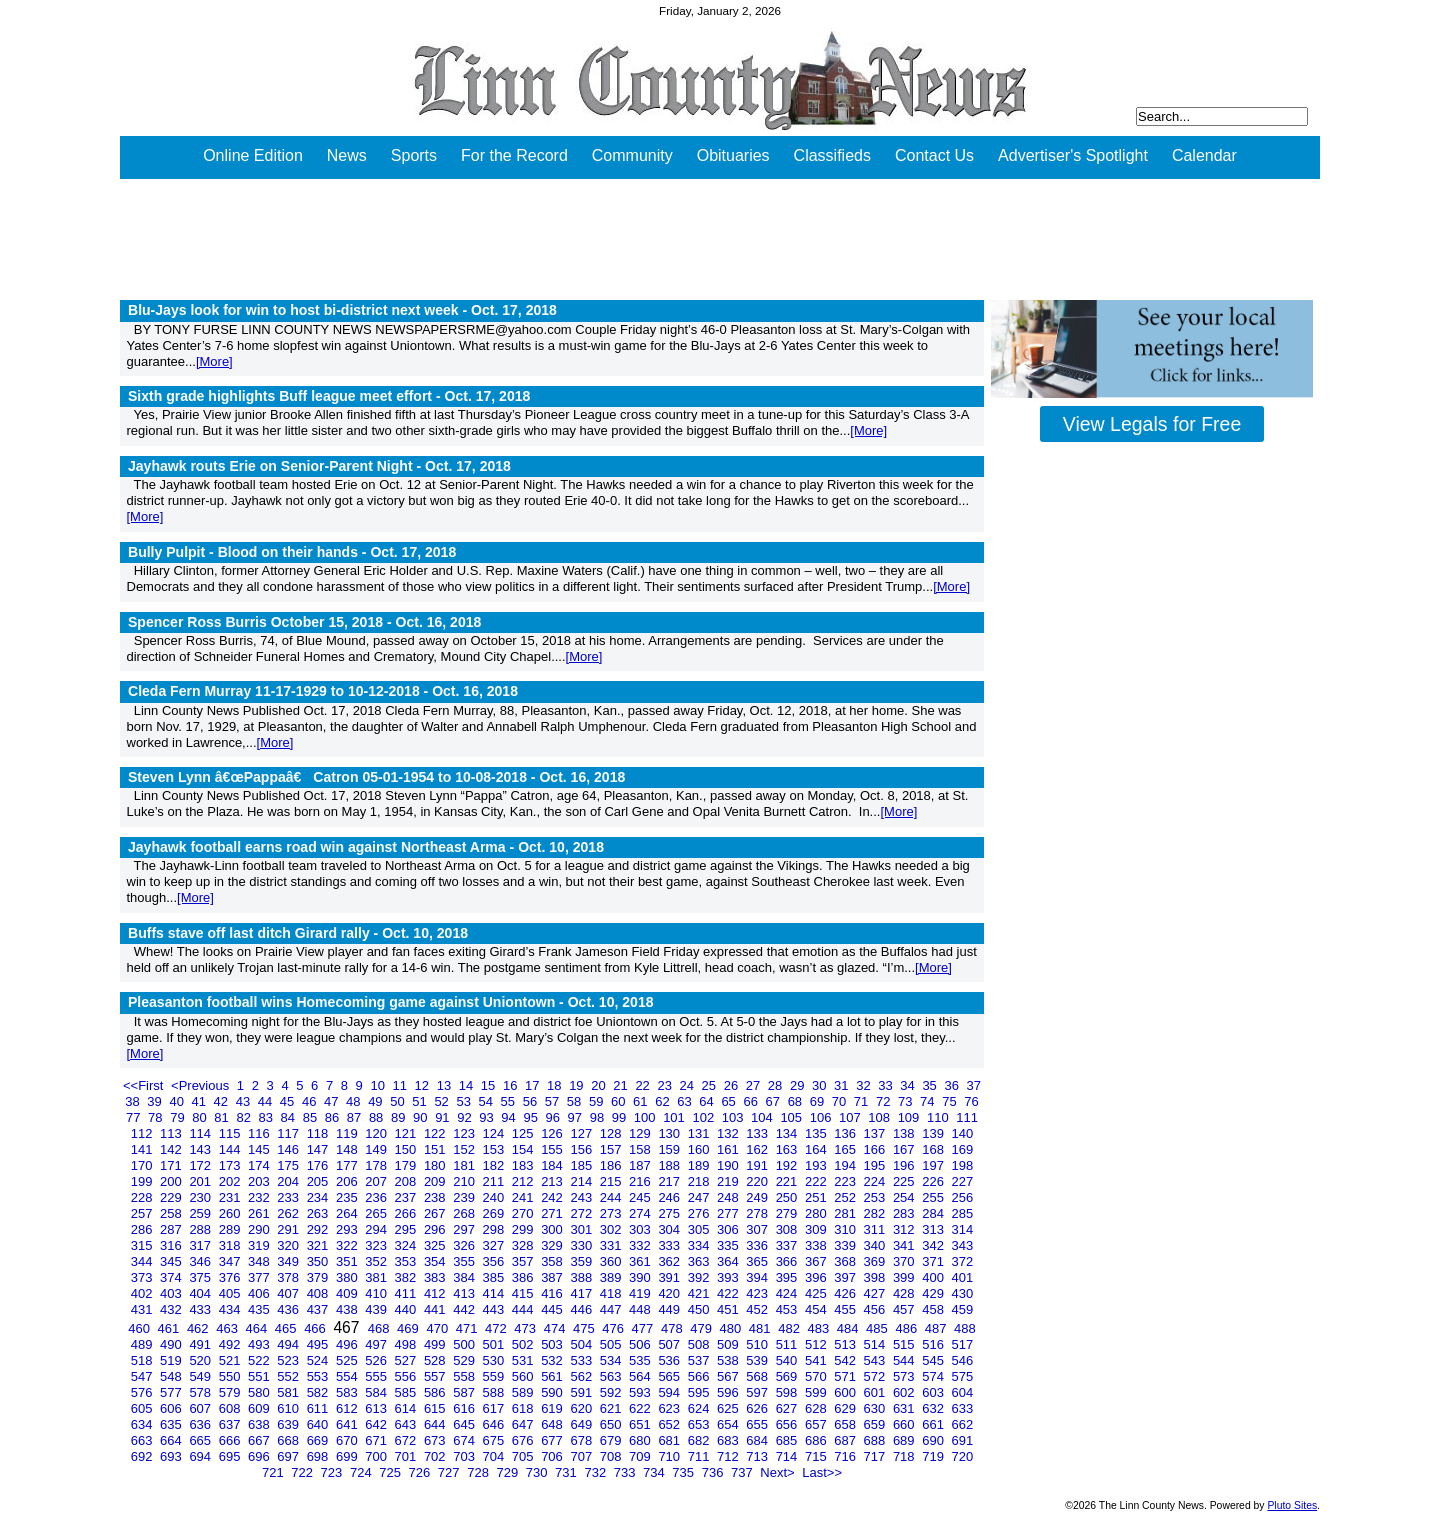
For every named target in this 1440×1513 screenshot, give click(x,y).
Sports (414, 155)
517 (963, 1344)
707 (582, 1456)
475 (585, 1328)
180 (436, 1165)
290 (260, 1229)
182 (495, 1165)
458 (934, 1309)
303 (641, 1229)
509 (729, 1344)
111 (967, 1117)
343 (963, 1245)
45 (289, 1101)
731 (567, 1472)
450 (700, 1309)
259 (201, 1213)
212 (524, 1181)
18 (556, 1085)
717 (876, 1456)
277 (729, 1213)
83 (268, 1117)
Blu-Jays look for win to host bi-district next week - (342, 310)
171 (172, 1165)
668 (289, 1440)
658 (846, 1424)
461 (170, 1328)
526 (377, 1360)
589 (524, 1392)
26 (733, 1085)
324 (407, 1245)
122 (436, 1133)
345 (172, 1261)
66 (752, 1101)
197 (934, 1165)
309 (817, 1229)
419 (641, 1293)
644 (436, 1424)
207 (377, 1181)
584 (377, 1392)
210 (465, 1181)
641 (348, 1424)
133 (758, 1133)
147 (319, 1149)
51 (421, 1101)
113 (172, 1133)
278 (758, 1213)
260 (231, 1213)
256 (963, 1197)
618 (524, 1408)
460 (140, 1328)
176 (319, 1165)
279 (788, 1213)
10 (379, 1085)
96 (555, 1117)
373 (143, 1277)
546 (963, 1360)
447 (612, 1309)
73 (907, 1101)
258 (172, 1213)
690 (934, 1440)
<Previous (202, 1085)
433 (201, 1309)
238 (436, 1197)
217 (670, 1181)
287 (172, 1229)
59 (598, 1101)
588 (495, 1392)
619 (553, 1408)
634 (143, 1424)
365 (758, 1261)
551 (260, 1376)
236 (377, 1197)
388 (582, 1277)
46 (311, 1101)
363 (700, 1261)
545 (934, 1360)
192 (788, 1165)
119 (348, 1133)
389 (612, 1277)
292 (319, 1229)
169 (963, 1149)
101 (675, 1117)
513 (846, 1344)
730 (538, 1472)
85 (312, 1117)
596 (729, 1392)
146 (289, 1149)
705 (524, 1456)
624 (700, 1408)
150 (407, 1149)
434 (231, 1309)
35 (931, 1085)
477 (644, 1328)
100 (646, 1117)
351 (348, 1261)
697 (289, 1456)
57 (554, 1101)
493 (260, 1344)
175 (289, 1165)
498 (407, 1344)
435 (260, 1309)
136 (846, 1133)
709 (641, 1456)
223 (846, 1181)
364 (729, 1261)
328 (524, 1245)
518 (143, 1360)
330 (582, 1245)
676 (524, 1440)
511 (788, 1344)
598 (788, 1392)
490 (172, 1344)
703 (465, 1456)
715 (817, 1456)
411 (407, 1293)
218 (700, 1181)
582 (319, 1392)
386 (524, 1277)
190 (729, 1165)
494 (289, 1344)
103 (734, 1117)
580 (260, 1392)
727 (450, 1472)
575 (963, 1376)
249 (758, 1197)
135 (817, 1133)
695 (231, 1456)
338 (817, 1245)
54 (488, 1101)
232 (260, 1197)
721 (274, 1472)
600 (846, 1392)
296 (436, 1229)
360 (612, 1261)
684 (758, 1440)
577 (172, 1392)
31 (843, 1085)
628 (817, 1408)
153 (495, 1149)
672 (407, 1440)
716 (846, 1456)
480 (732, 1328)
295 (407, 1229)
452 (758, 1309)
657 (817, 1424)
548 (172, 1376)
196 (905, 1165)
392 (700, 1277)
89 (400, 1117)
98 (599, 1117)
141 (143, 1149)
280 (817, 1213)
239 (465, 1197)
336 (758, 1245)
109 (910, 1117)
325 (436, 1245)
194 (846, 1165)
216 (641, 1181)
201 (201, 1181)
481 (761, 1328)
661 (934, 1424)
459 (963, 1309)
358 (553, 1261)
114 (201, 1133)
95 (532, 1117)
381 (377, 1277)
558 (465, 1376)
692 (143, 1456)
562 (582, 1376)
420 (670, 1293)
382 (407, 1277)
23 (666, 1085)
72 (885, 1101)
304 (670, 1229)
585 (407, 1392)
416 (553, 1293)
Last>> (822, 1472)
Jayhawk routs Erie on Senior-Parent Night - (319, 466)
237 (407, 1197)
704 (495, 1456)
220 (758, 1181)
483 (819, 1328)
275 (670, 1213)
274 (641, 1213)
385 (495, 1277)
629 (846, 1408)
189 (700, 1165)
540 (788, 1360)
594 (670, 1392)
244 (612, 1197)
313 (934, 1229)
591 (582, 1392)
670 (348, 1440)
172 (201, 1165)
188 (670, 1165)
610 (289, 1408)
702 (436, 1456)
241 (524, 1197)
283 (905, 1213)
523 (289, 1360)
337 (788, 1245)
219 (729, 1181)
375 (201, 1277)
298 (495, 1229)
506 (641, 1344)
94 (510, 1117)
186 (612, 1165)
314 (963, 1229)
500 (465, 1344)
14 (468, 1085)
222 (817, 1181)
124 (495, 1133)
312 (905, 1229)
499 (436, 1344)
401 (963, 1277)
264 (348, 1213)
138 (905, 1133)
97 (577, 1117)
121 (407, 1133)
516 (934, 1344)
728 (479, 1472)
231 (231, 1197)
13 (446, 1085)
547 (143, 1376)
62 (664, 1101)
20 (600, 1085)
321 (319, 1245)
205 (319, 1181)
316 (172, 1245)
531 (524, 1360)
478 (673, 1328)
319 (260, 1245)
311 (876, 1229)
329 (553, 1245)
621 (612, 1408)
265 (377, 1213)
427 (876, 1293)
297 (465, 1229)
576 (143, 1392)
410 (377, 1293)
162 (758, 1149)
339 (846, 1245)
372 (963, 1261)
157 (612, 1149)
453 (788, 1309)
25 (711, 1085)
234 (319, 1197)
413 (465, 1293)
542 (846, 1360)
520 (201, 1360)
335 (729, 1245)
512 (817, 1344)
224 (876, 1181)
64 (708, 1101)
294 (377, 1229)
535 (641, 1360)
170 (143, 1165)
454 (817, 1309)
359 (582, 1261)
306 (729, 1229)
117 (289, 1133)
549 (201, 1376)
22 (644, 1085)
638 (260, 1424)
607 (201, 1408)
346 (201, 1261)
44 (267, 1101)
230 (201, 1197)
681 (670, 1440)
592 (612, 1392)
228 (143, 1197)
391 (670, 1277)
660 (905, 1424)
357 (524, 1261)
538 (729, 1360)
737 (743, 1472)
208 (407, 1181)
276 (700, 1213)
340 (876, 1245)
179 (407, 1165)
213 (553, 1181)
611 (319, 1408)
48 (355, 1101)
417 (582, 1293)
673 (436, 1440)
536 (670, 1360)
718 (905, 1456)
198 (963, 1165)
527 (407, 1360)
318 (231, 1245)
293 (348, 1229)
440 (407, 1309)
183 (524, 1165)
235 (348, 1197)
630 (876, 1408)
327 (495, 1245)
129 (641, 1133)
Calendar (1204, 155)
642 (377, 1424)
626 (758, 1408)
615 (436, 1408)
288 (201, 1229)
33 (887, 1085)
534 (612, 1360)
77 (135, 1117)
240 (495, 1197)
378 (289, 1277)
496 (348, 1344)
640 (319, 1424)
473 (526, 1328)
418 (612, 1293)
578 (201, 1392)
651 (641, 1424)
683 (729, 1440)
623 (670, 1408)
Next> (779, 1472)
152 (465, 1149)
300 (553, 1229)
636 (201, 1424)
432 (172, 1309)
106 (822, 1117)
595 (700, 1392)
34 (909, 1085)
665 (201, 1440)
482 (790, 1328)
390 (641, 1277)
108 (880, 1117)
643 (407, 1424)
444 (524, 1309)
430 (963, 1293)
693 (172, 1456)
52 (443, 1101)
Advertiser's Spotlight (1073, 155)
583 (348, 1392)
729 (508, 1472)
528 (436, 1360)
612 (348, 1408)
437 (319, 1309)
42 (223, 1101)
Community (632, 155)
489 (143, 1344)
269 (495, 1213)
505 (612, 1344)
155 (553, 1149)
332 (641, 1245)
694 (201, 1456)
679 (612, 1440)
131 (700, 1133)
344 (143, 1261)
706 (553, 1456)
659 (876, 1424)
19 (578, 1085)
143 (201, 1149)
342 (934, 1245)
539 (758, 1360)
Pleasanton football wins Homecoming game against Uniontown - (391, 1002)
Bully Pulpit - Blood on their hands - (292, 552)
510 (758, 1344)
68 (797, 1101)
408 (319, 1293)
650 (612, 1424)
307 (758, 1229)
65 (730, 1101)
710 (670, 1456)
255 (934, 1197)
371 (934, 1261)
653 (700, 1424)
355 (465, 1261)
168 (934, 1149)
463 (228, 1328)
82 (245, 1117)
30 (821, 1085)
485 (878, 1328)
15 (490, 1085)
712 (729, 1456)
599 (817, 1392)
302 (612, 1229)
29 (799, 1085)
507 (670, 1344)
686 (817, 1440)
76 (971, 1101)
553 (319, 1376)
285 (963, 1213)
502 (524, 1344)
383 (436, 1277)
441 (436, 1309)
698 (319, 1456)
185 (582, 1165)
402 (143, 1293)
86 (334, 1117)
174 (260, 1165)
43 (245, 1101)
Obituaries (733, 155)
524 (319, 1360)
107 (851, 1117)
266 (407, 1213)
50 (399, 1101)
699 (348, 1456)
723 (333, 1472)
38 (134, 1101)
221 (788, 1181)
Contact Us (934, 155)
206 (348, 1181)
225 (905, 1181)
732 (596, 1472)
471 (468, 1328)
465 (287, 1328)
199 (143, 1181)
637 (231, 1424)
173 (231, 1165)
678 (582, 1440)
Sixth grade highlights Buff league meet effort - (329, 396)
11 (402, 1085)
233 (289, 1197)
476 (614, 1328)
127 (582, 1133)
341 (905, 1245)
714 (788, 1456)
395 (788, 1277)
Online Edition (253, 155)
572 (876, 1376)
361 (641, 1261)
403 (172, 1293)
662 (963, 1424)
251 (817, 1197)
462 (199, 1328)
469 (409, 1328)
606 (172, 1408)
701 (407, 1456)
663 (143, 1440)
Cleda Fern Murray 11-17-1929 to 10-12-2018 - (323, 691)
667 (260, 1440)
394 (758, 1277)
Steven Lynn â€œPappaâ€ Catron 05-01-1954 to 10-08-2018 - (376, 777)
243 (582, 1197)
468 (380, 1328)
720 (963, 1456)
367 (817, 1261)
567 (729, 1376)
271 (553, 1213)
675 (495, 1440)
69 (819, 1101)
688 (876, 1440)
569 (788, 1376)
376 (231, 1277)
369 (876, 1261)
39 (156, 1101)
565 (670, 1376)
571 (846, 1376)
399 (905, 1277)
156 (582, 1149)
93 (488, 1117)
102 (704, 1117)
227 (963, 1181)
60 (620, 1101)
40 (178, 1101)
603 (934, 1392)
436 (289, 1309)
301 (582, 1229)
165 (846, 1149)
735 (684, 1472)
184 (553, 1165)
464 (258, 1328)
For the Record (514, 155)
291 (289, 1229)
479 (702, 1328)
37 (974, 1085)
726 (421, 1472)
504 (582, 1344)
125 (524, 1133)
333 (670, 1245)
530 (495, 1360)
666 (231, 1440)
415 (524, 1293)
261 (260, 1213)
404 (201, 1293)
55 (510, 1101)
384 (465, 1277)
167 (905, 1149)
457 (905, 1309)
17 (534, 1085)
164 (817, 1149)
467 (348, 1327)
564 (641, 1376)
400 (934, 1277)
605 (143, 1408)
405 (231, 1293)
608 (231, 1408)
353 (407, 1261)
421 (700, 1293)
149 (377, 1149)
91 (444, 1117)
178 (377, 1165)
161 (729, 1149)
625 (729, 1408)
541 (817, 1360)
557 (436, 1376)
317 (201, 1245)
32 (865, 1085)
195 (876, 1165)
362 (670, 1261)
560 (524, 1376)
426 (846, 1293)
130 (670, 1133)
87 (356, 1117)
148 (348, 1149)
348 (260, 1261)
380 (348, 1277)
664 (172, 1440)
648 (553, 1424)
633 (963, 1408)
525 (348, 1360)
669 (319, 1440)
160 (700, 1149)
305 (700, 1229)
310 (846, 1229)
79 (179, 1117)
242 (553, 1197)
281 (846, 1213)
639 (289, 1424)
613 (377, 1408)
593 (641, 1392)
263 (319, 1213)
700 (377, 1456)
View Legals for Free (1152, 424)
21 (622, 1085)
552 (289, 1376)
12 (424, 1085)
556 (407, 1376)
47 (333, 1101)
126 (553, 1133)
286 (143, 1229)
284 (934, 1213)
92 (466, 1117)
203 (260, 1181)
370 (905, 1261)
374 (172, 1277)
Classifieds (832, 155)
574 (934, 1376)
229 (172, 1197)
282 (876, 1213)
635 (172, 1424)
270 (524, 1213)
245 (641, 1197)
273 (612, 1213)
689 (905, 1440)
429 (934, 1293)
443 (495, 1309)
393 (729, 1277)
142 (172, 1149)
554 (348, 1376)
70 (841, 1101)
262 (289, 1213)
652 (670, 1424)
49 (377, 1101)
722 (303, 1472)
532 (553, 1360)
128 (612, 1133)
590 (553, 1392)
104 (763, 1117)
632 (934, 1408)
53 (465, 1101)
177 (348, 1165)
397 (846, 1277)
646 (495, 1424)
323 (377, 1245)
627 (788, 1408)
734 (655, 1472)
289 (231, 1229)
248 (729, 1197)
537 (700, 1360)
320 (289, 1245)
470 (438, 1328)
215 (612, 1181)
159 (670, 1149)
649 (582, 1424)
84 (290, 1117)
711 (700, 1456)
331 (612, 1245)
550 (231, 1376)
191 (758, 1165)
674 (465, 1440)
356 (495, 1261)
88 (378, 1117)
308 (788, 1229)
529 (465, 1360)
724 (362, 1472)
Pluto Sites (1292, 1505)
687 (846, 1440)
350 (319, 1261)
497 (377, 1344)
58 (576, 1101)
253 (876, 1197)
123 (465, 1133)
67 (775, 1101)
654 (729, 1424)
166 (876, 1149)
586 (436, 1392)
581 (289, 1392)
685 (788, 1440)
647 (524, 1424)
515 (905, 1344)
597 (758, 1392)
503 (553, 1344)
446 (582, 1309)
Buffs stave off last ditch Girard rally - (298, 933)
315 (143, 1245)
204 (289, 1181)
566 (700, 1376)
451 (729, 1309)
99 (621, 1117)
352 (377, 1261)
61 (642, 1101)
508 (700, 1344)
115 (231, 1133)
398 (876, 1277)
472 (497, 1328)
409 (348, 1293)
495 (319, 1344)
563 (612, 1376)
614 (407, 1408)
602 (905, 1392)
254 (905, 1197)
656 (788, 1424)
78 (157, 1117)
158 (641, 1149)
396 (817, 1277)
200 (172, 1181)
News (347, 155)
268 (465, 1213)
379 (319, 1277)
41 (201, 1101)
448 (641, 1309)
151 (436, 1149)
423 (758, 1293)
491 (201, 1344)
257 (143, 1213)
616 (465, 1408)
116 (260, 1133)
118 (319, 1133)
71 (863, 1101)
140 (963, 1133)
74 (929, 1101)
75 (951, 1101)
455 (846, 1309)
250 (788, 1197)
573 (905, 1376)
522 (260, 1360)
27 (755, 1085)
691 (963, 1440)
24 (689, 1085)
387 (553, 1277)
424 (788, 1293)
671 (377, 1440)
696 (260, 1456)
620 (582, 1408)
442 (465, 1309)
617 (495, 1408)
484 (849, 1328)
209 (436, 1181)
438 (348, 1309)
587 (465, 1392)
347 (231, 1261)
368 (846, 1261)
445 (553, 1309)
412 (436, 1293)
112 (143, 1133)
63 (686, 1101)
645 (465, 1424)
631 (905, 1408)
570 (817, 1376)
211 (495, 1181)
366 (788, 1261)
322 (348, 1245)
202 (231, 1181)
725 (391, 1472)
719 (934, 1456)
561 (553, 1376)
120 (377, 1133)
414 (495, 1293)
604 (963, 1392)
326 (465, 1245)
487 (937, 1328)
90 (422, 1117)
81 (223, 1117)
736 (714, 1472)
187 (641, 1165)
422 (729, 1293)
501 (495, 1344)
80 (201, 1117)
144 (231, 1149)
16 (512, 1085)
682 (700, 1440)
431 (143, 1309)
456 (876, 1309)
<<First (145, 1085)
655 (758, 1424)
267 (436, 1213)
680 (641, 1440)
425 (817, 1293)
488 (965, 1328)
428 (905, 1293)
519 (172, 1360)
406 (260, 1293)
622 (641, 1408)
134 (788, 1133)
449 (670, 1309)
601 (876, 1392)
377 (260, 1277)
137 (876, 1133)
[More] (214, 361)
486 (907, 1328)
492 (231, 1344)
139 (934, 1133)
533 (582, 1360)
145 (260, 1149)
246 (670, 1197)
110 (939, 1117)
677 (553, 1440)
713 (758, 1456)
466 (316, 1328)
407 (289, 1293)
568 (758, 1376)
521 (231, 1360)
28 (777, 1085)
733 (626, 1472)
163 (788, 1149)
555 (377, 1376)
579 (231, 1392)
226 (934, 1181)
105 (792, 1117)
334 (700, 1245)
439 (377, 1309)
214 (582, 1181)
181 (465, 1165)
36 (953, 1085)
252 (846, 1197)
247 (700, 1197)
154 (524, 1149)
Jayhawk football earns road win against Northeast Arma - (366, 847)
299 (524, 1229)
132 (729, 1133)
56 (532, 1101)
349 (289, 1261)
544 (905, 1360)
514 (876, 1344)
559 (495, 1376)
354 (436, 1261)
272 (582, 1213)
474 (556, 1328)
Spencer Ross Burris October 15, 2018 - (304, 622)
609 (260, 1408)
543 (876, 1360)
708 (612, 1456)
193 (817, 1165)
